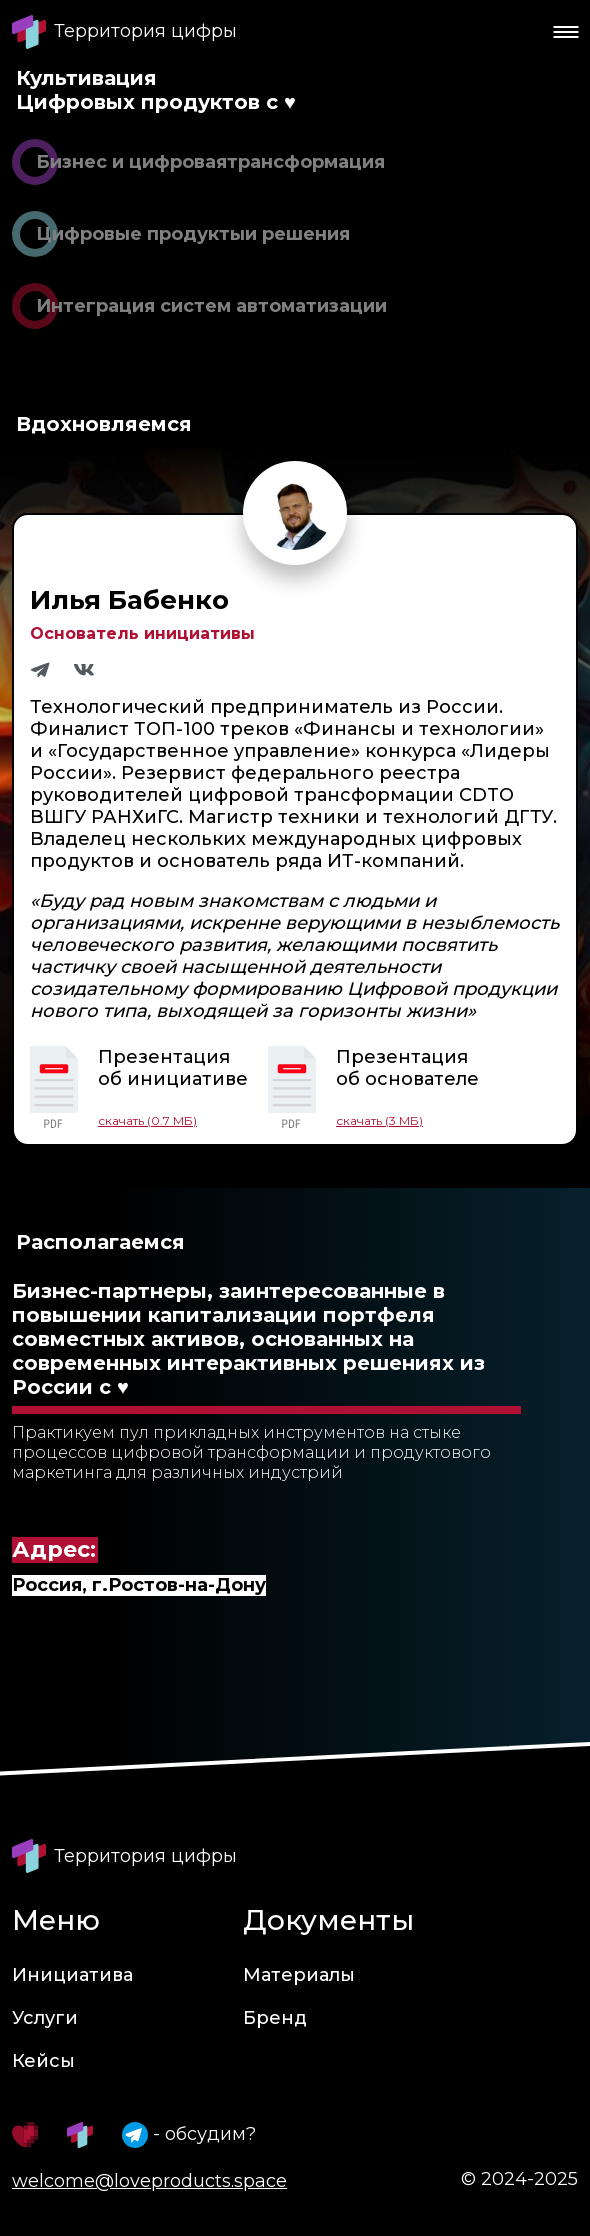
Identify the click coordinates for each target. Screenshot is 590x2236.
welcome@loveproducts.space (149, 2181)
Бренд (275, 2018)
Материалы (299, 1975)
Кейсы (43, 2061)
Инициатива (72, 1975)
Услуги (45, 2018)
